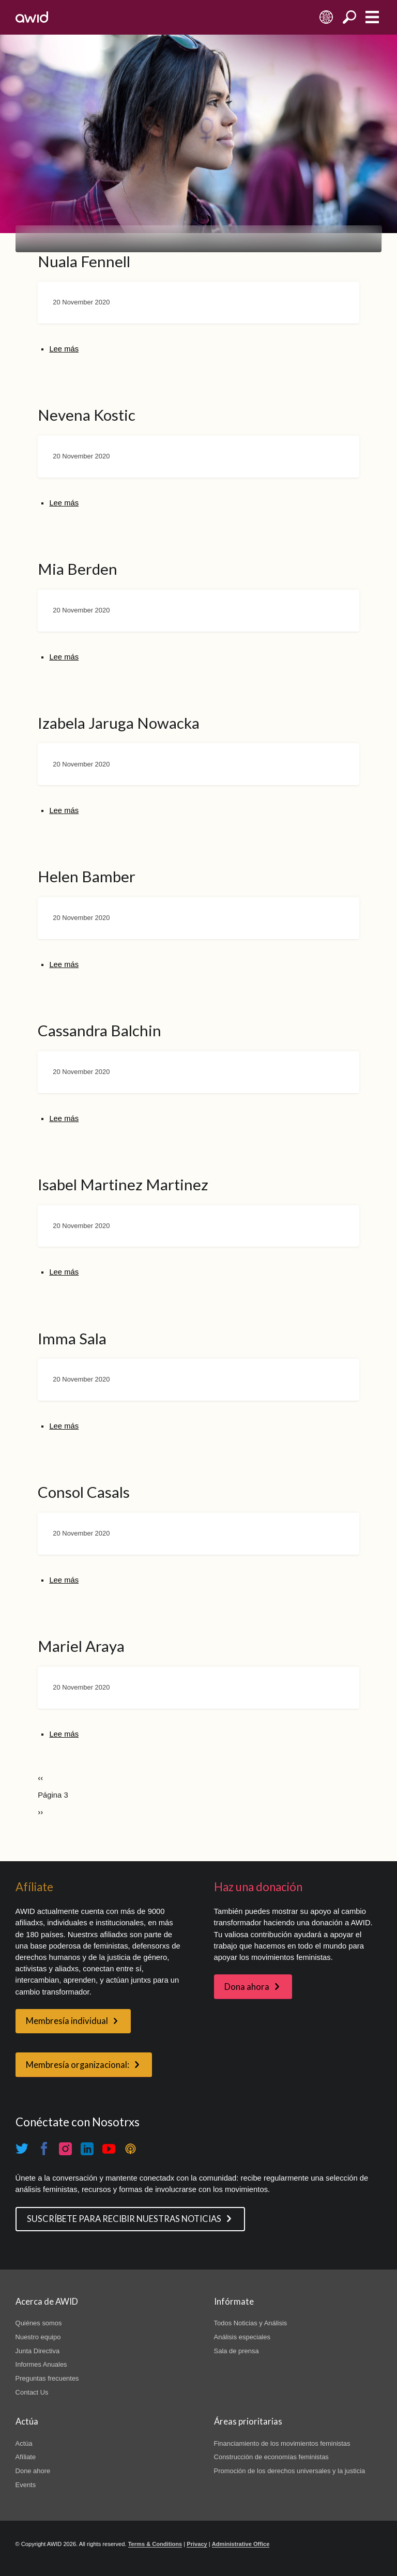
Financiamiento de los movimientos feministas (282, 2443)
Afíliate (26, 2457)
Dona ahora (246, 1987)
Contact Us (32, 2392)
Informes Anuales (41, 2364)
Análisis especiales (242, 2337)
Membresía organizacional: (77, 2065)
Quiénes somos (39, 2323)
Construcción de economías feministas (271, 2457)
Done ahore (33, 2471)
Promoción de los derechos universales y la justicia (289, 2471)
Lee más (64, 349)
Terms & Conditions (155, 2544)
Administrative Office (241, 2544)
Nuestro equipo (38, 2337)
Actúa (24, 2443)
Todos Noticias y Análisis (250, 2323)
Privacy (197, 2544)
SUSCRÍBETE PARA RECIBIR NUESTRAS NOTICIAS (124, 2219)
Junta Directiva (38, 2351)
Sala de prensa (236, 2351)
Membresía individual (67, 2021)
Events (26, 2485)
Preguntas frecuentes (47, 2378)
